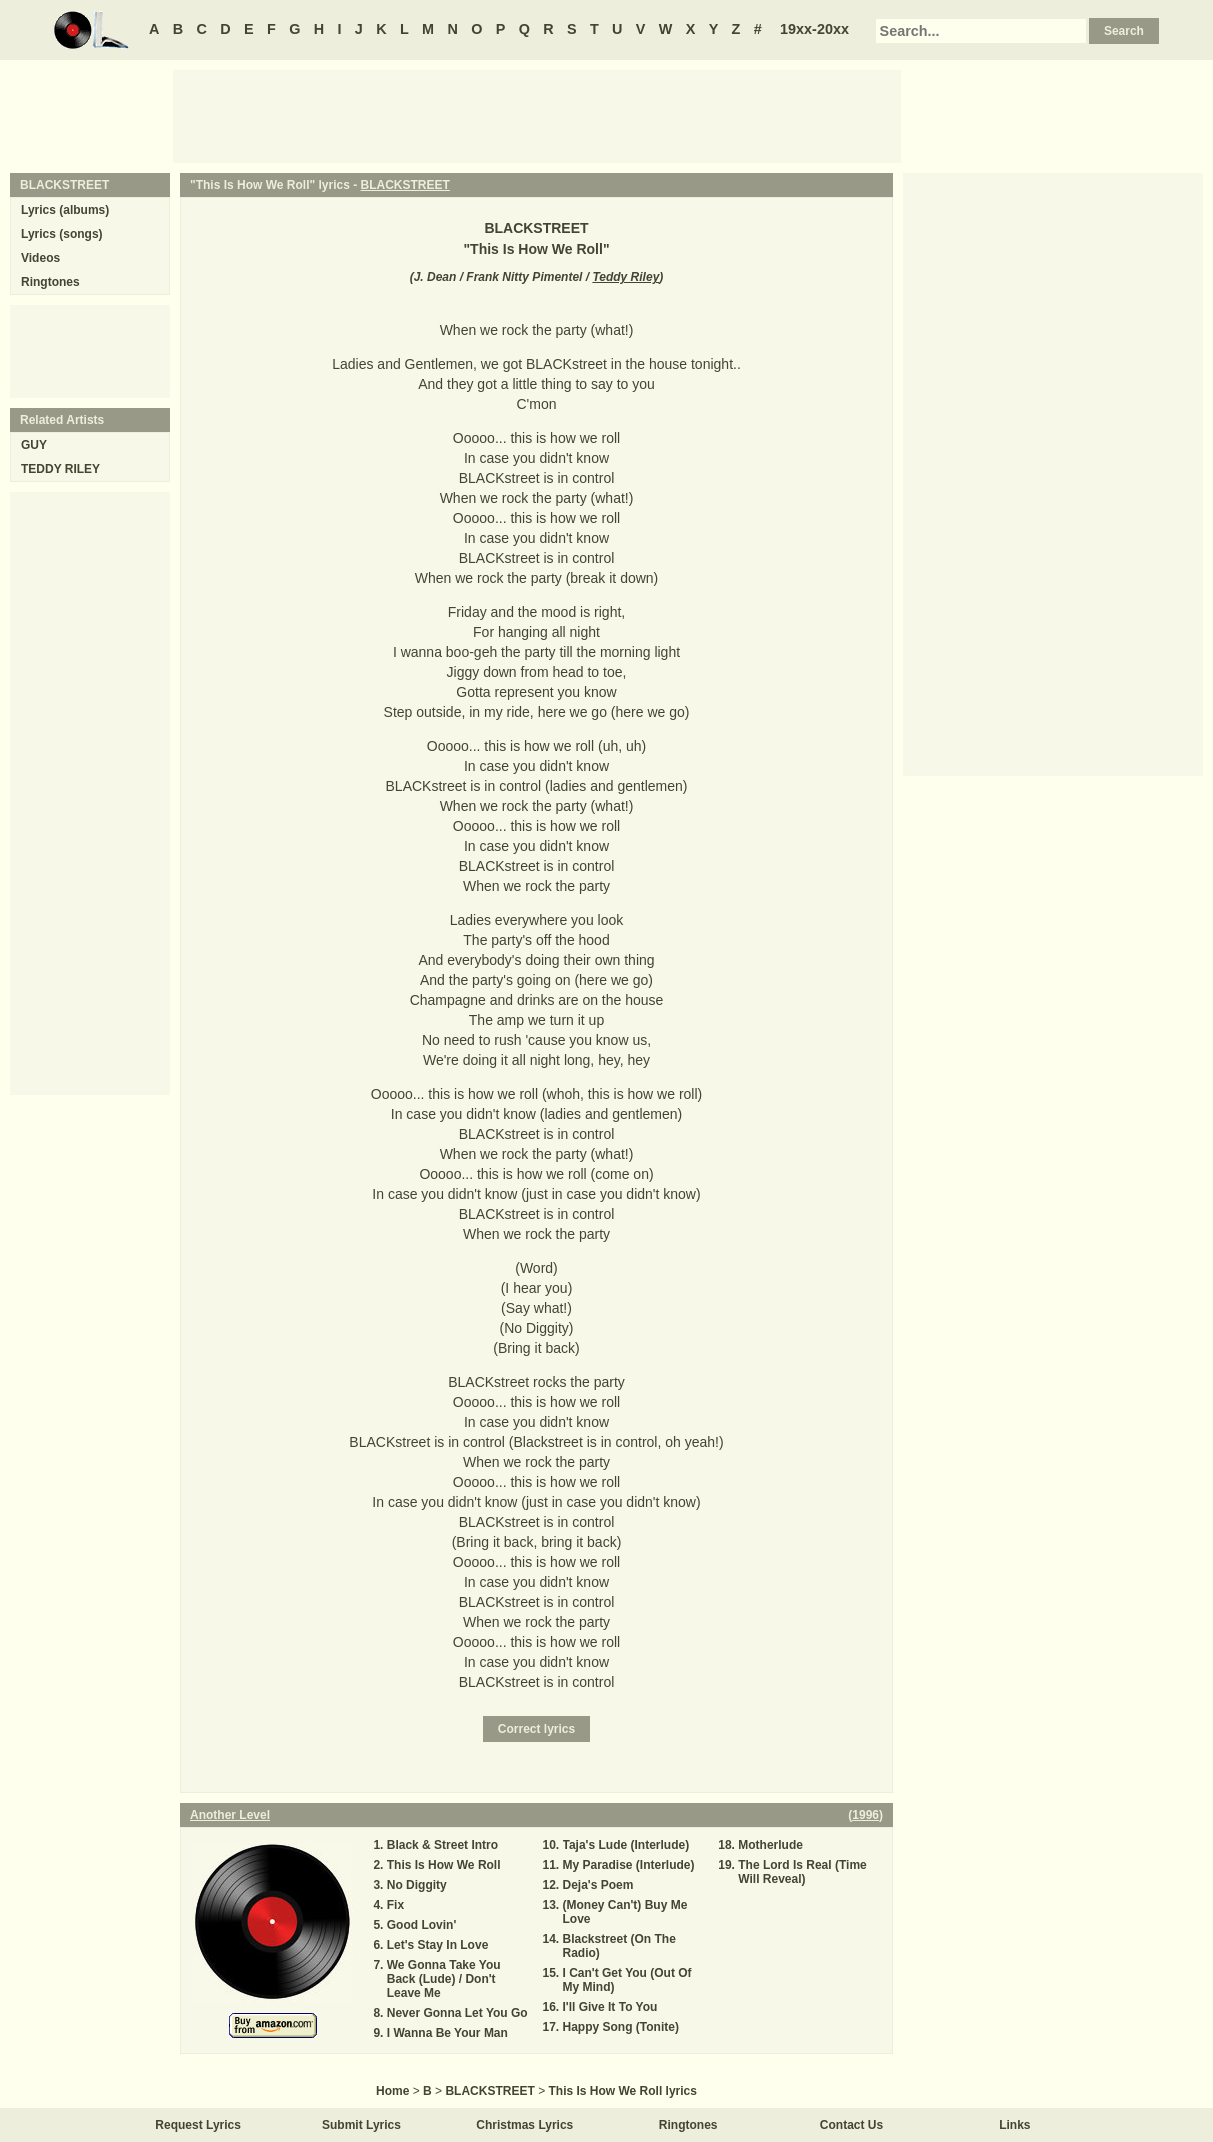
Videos (40, 258)
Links (1014, 2125)
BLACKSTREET (405, 185)
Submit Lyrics (361, 2125)
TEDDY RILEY (60, 469)
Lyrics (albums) (65, 210)
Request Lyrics (198, 2125)
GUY (34, 445)
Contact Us (851, 2125)
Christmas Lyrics (524, 2125)
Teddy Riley (625, 277)
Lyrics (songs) (62, 234)
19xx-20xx (814, 29)
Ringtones (50, 282)
